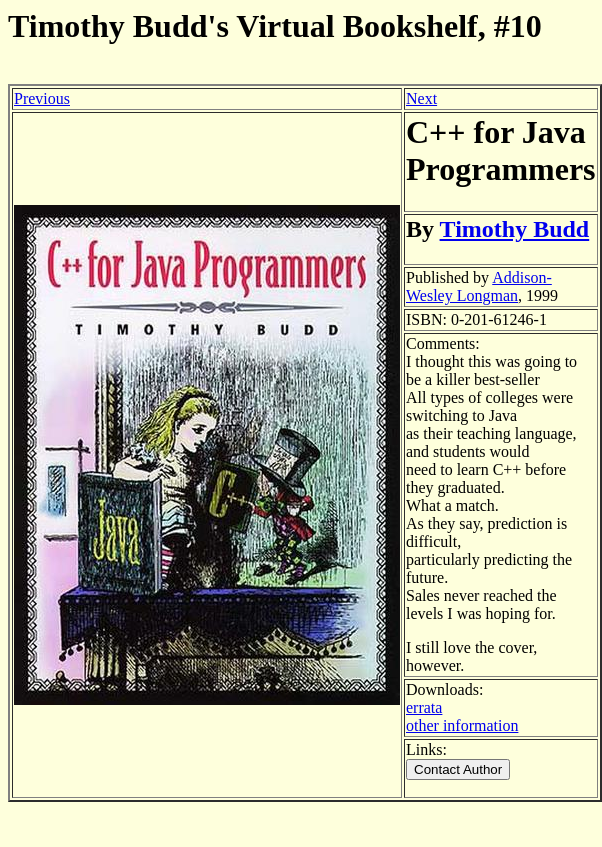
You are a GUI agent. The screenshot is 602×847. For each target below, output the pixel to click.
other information (462, 725)
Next (421, 98)
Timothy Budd (515, 229)
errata (424, 707)
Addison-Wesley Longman (479, 286)
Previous (42, 98)
